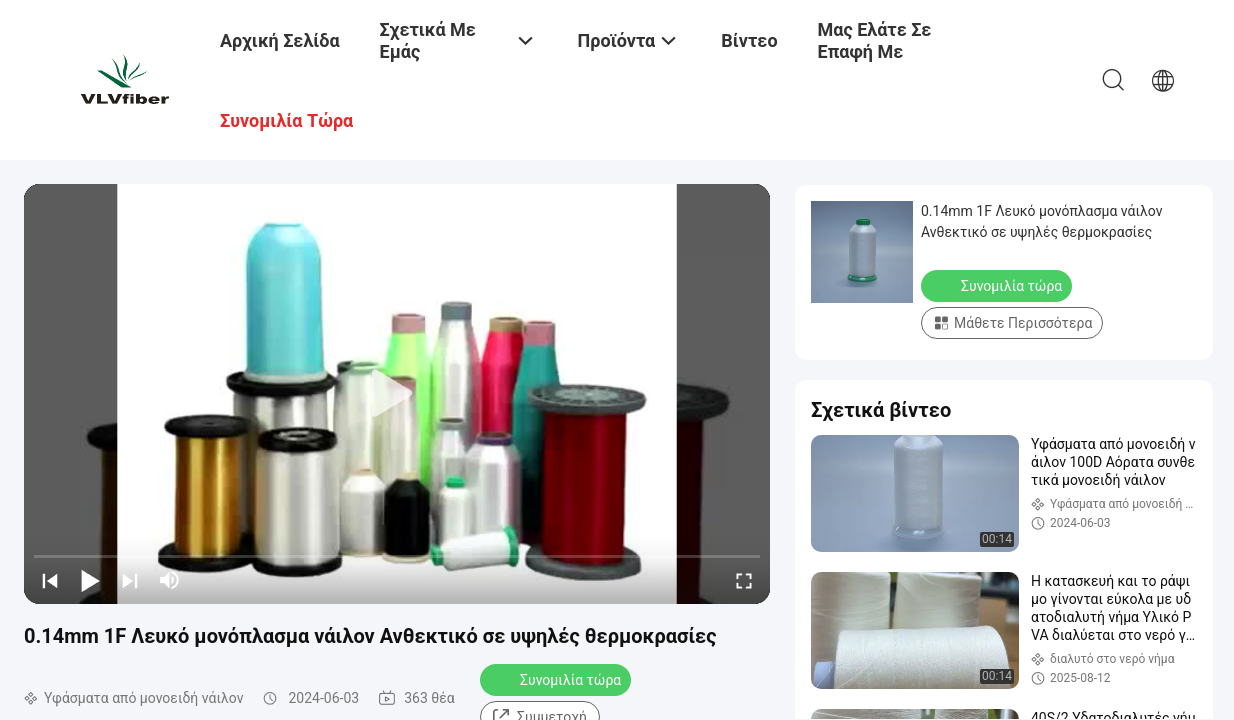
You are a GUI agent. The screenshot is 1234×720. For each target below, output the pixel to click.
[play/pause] (90, 580)
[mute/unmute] (170, 580)
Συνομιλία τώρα (557, 679)
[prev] (50, 580)
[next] (130, 580)
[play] (397, 394)
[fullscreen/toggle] (744, 580)
